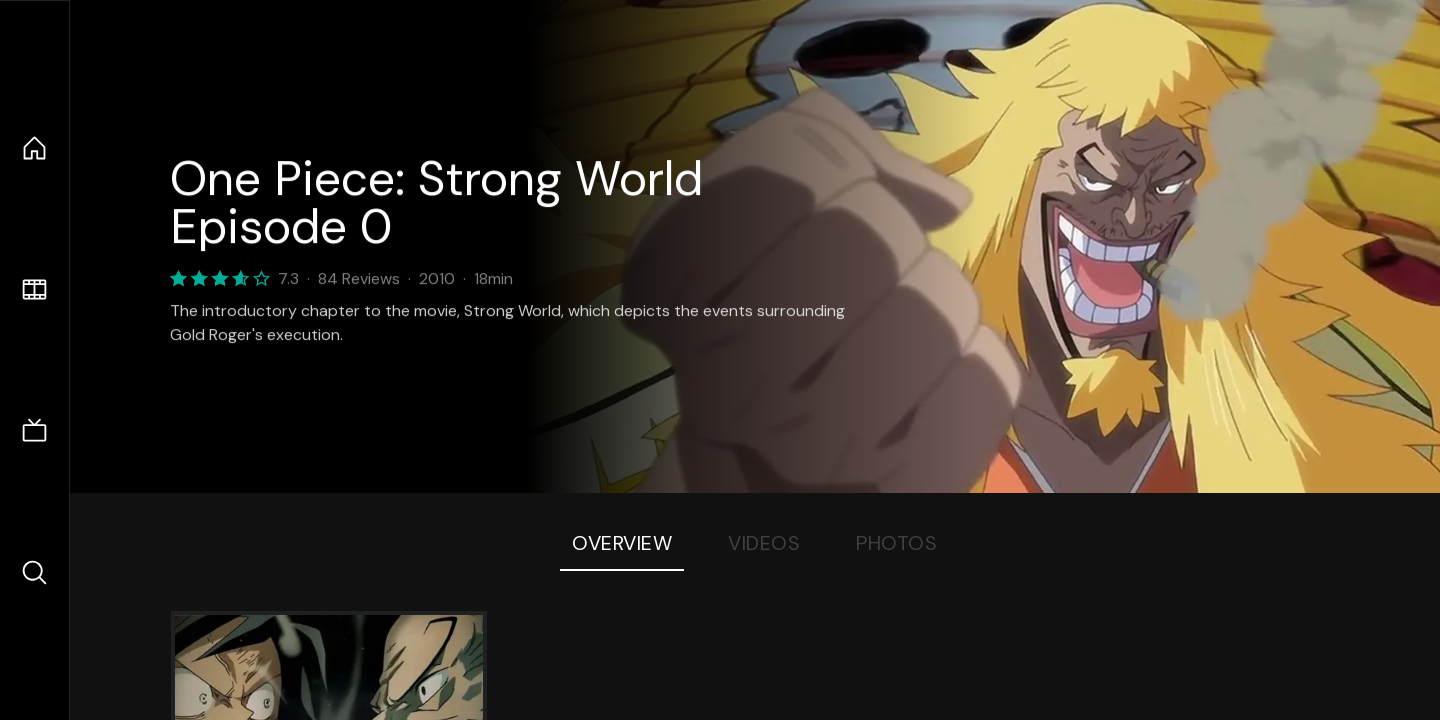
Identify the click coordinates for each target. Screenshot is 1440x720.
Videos (764, 543)
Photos (896, 543)
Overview (622, 543)
